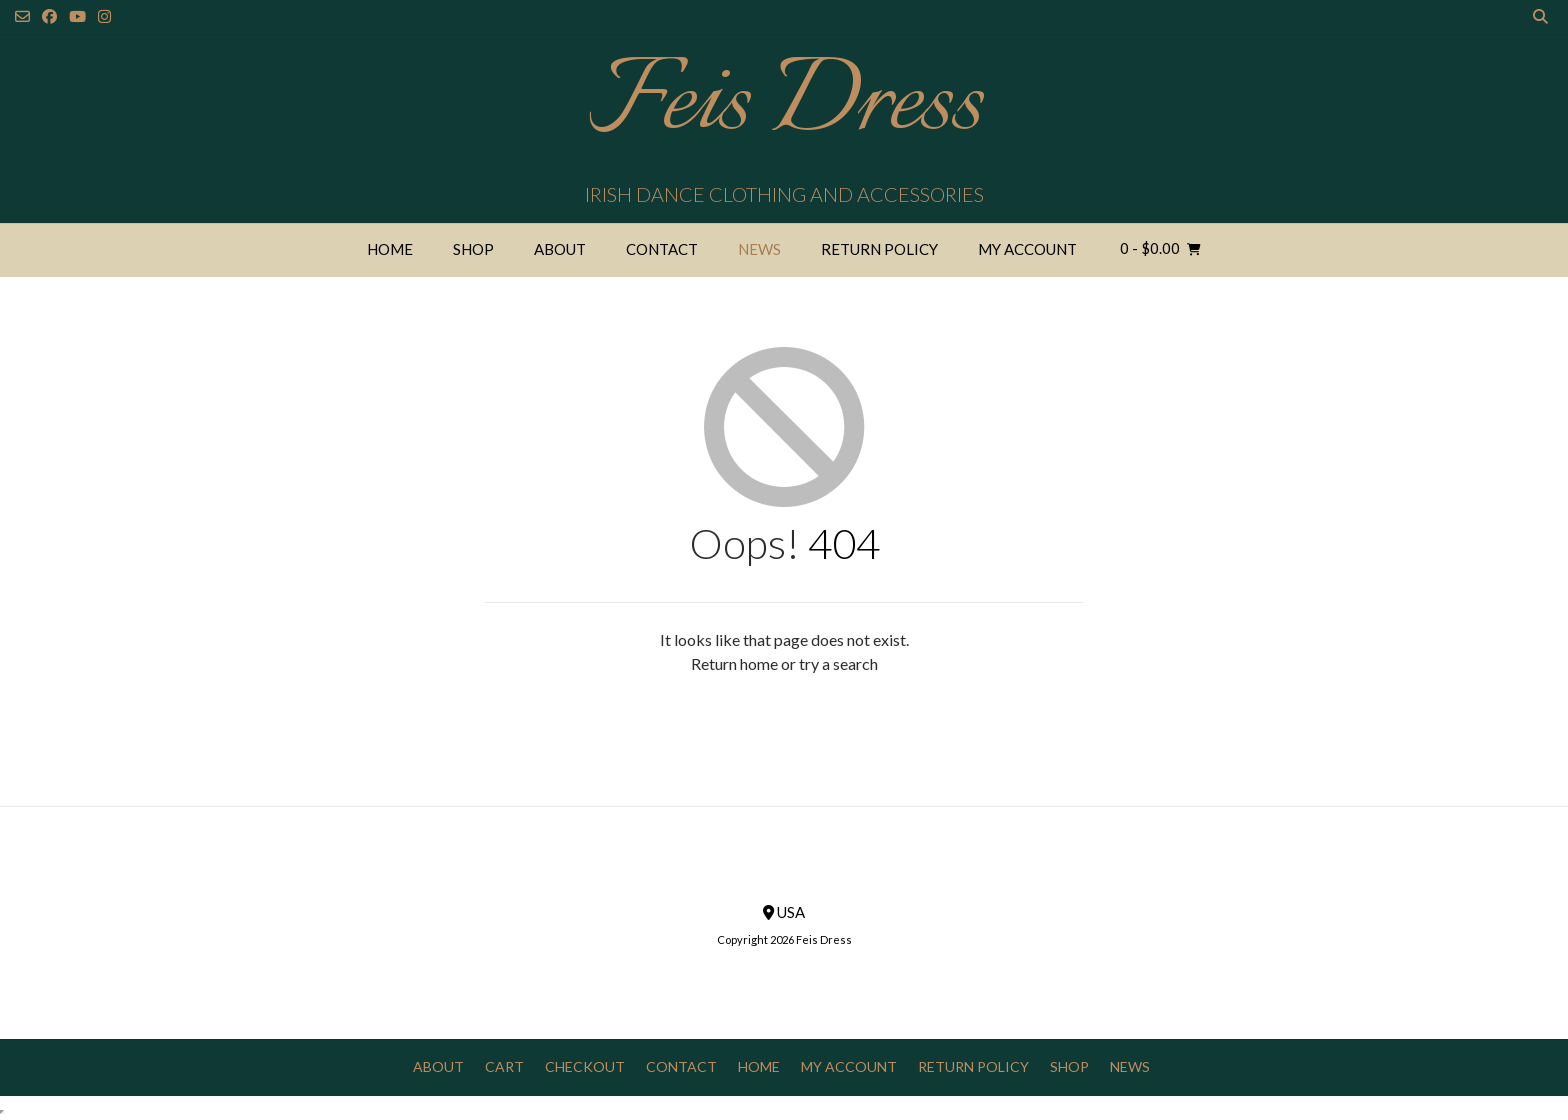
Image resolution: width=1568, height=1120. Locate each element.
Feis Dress (784, 105)
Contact (662, 249)
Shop (473, 249)
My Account (1027, 249)
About (560, 249)
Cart (504, 1066)
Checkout (585, 1066)
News (759, 249)
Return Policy (879, 249)
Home (390, 249)
